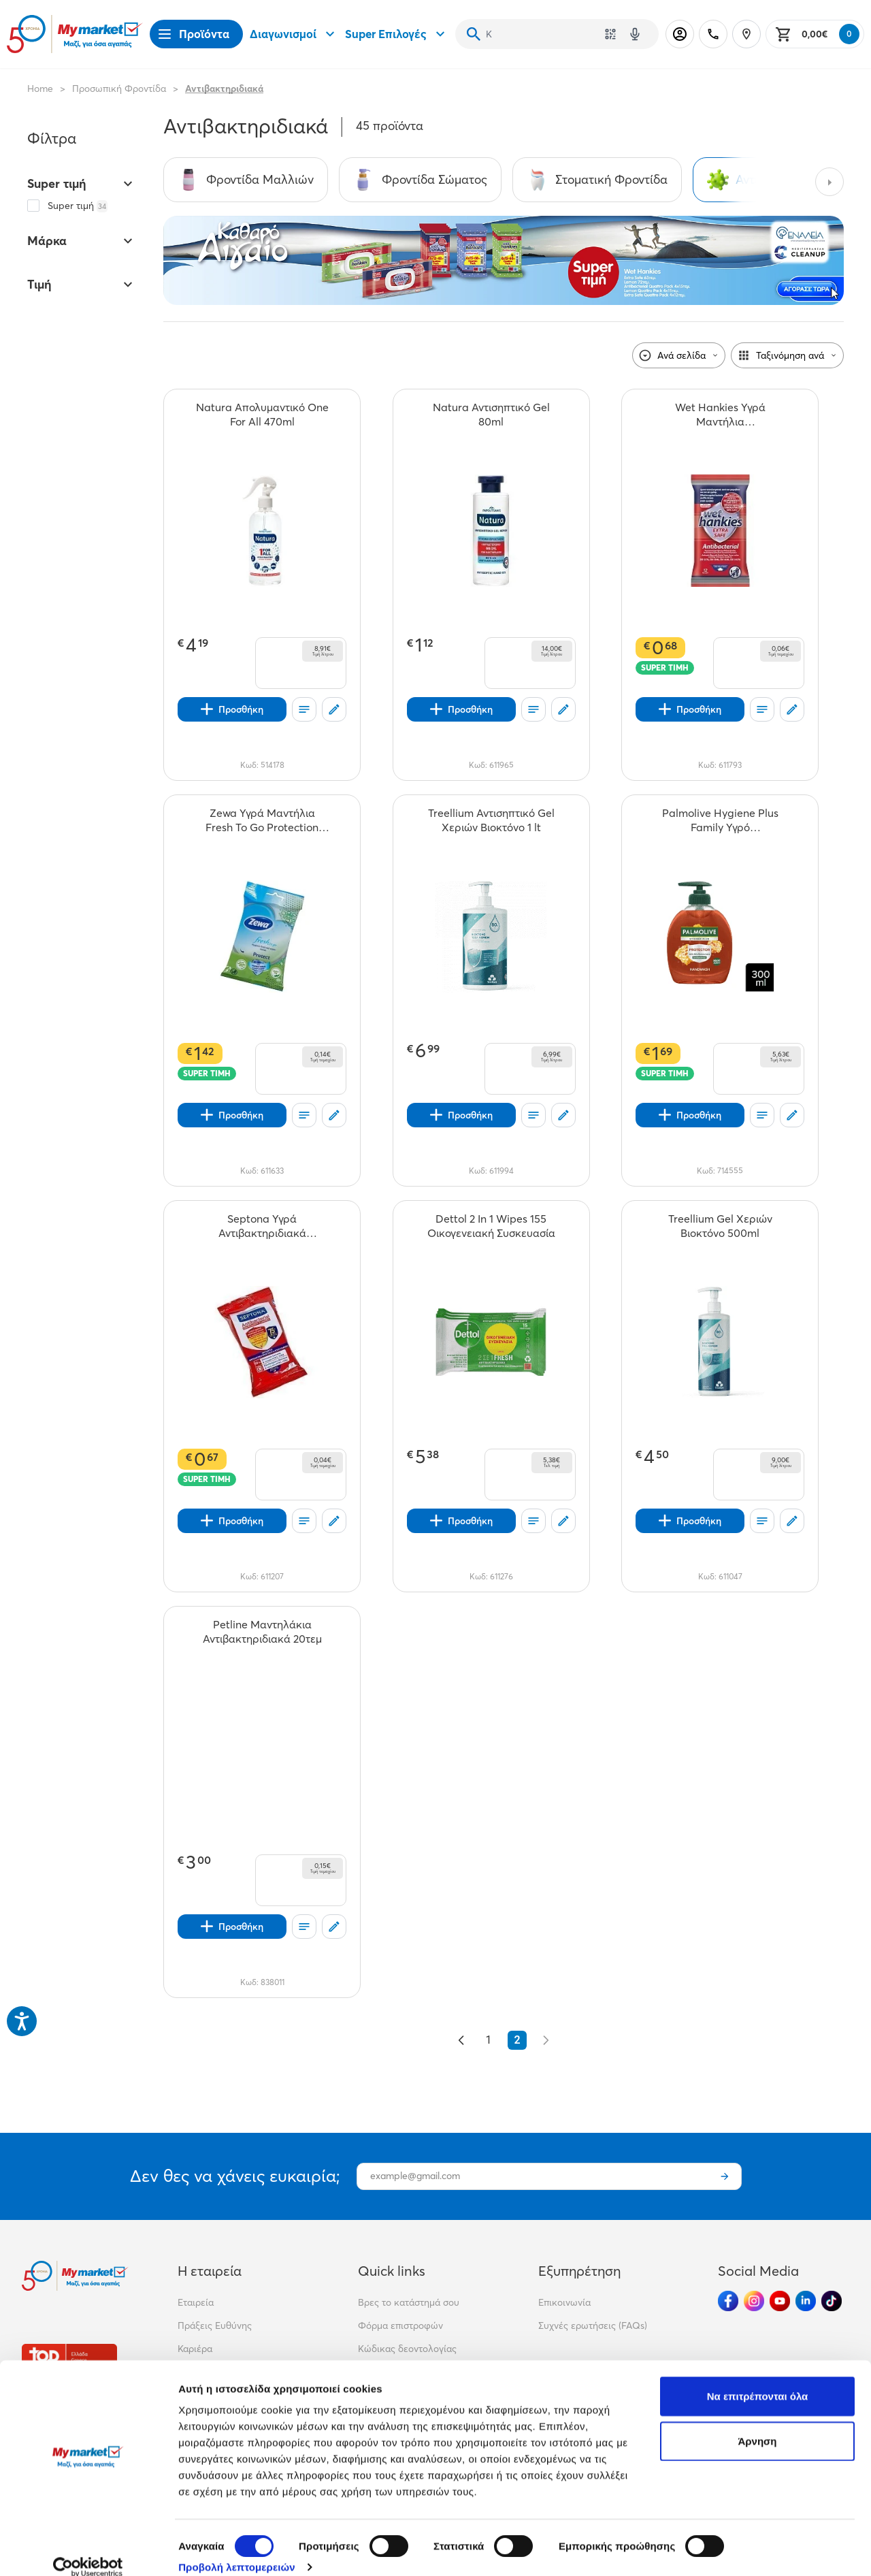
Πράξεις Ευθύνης (215, 2325)
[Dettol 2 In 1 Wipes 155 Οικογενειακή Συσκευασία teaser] (491, 1226)
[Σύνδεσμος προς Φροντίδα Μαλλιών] (245, 179)
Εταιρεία (196, 2302)
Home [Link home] (40, 88)
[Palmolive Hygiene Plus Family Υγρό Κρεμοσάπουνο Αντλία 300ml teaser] (720, 820)
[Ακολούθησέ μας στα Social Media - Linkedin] (805, 2301)
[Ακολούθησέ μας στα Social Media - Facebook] (728, 2301)
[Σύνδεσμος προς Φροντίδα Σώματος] (420, 179)
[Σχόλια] (334, 709)
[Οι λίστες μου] (304, 709)
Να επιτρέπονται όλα (757, 2378)
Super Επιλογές (396, 34)
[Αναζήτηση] (473, 34)
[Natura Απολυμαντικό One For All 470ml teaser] (262, 414)
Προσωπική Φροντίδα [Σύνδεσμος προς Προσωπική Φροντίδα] (119, 88)
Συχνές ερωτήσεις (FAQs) (592, 2325)
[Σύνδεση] (679, 34)
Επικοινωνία (564, 2302)
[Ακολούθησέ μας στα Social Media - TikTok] (831, 2301)
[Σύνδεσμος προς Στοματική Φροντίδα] (597, 179)
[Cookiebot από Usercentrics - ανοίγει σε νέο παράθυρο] (88, 2549)
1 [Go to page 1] (489, 2039)
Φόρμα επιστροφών (400, 2325)
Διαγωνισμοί (294, 34)
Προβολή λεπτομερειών (236, 2549)
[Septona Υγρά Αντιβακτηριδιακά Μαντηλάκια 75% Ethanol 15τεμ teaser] (262, 1226)
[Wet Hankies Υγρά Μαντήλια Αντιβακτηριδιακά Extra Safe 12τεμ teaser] (720, 414)
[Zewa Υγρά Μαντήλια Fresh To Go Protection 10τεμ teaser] (262, 820)
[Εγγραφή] (725, 2176)
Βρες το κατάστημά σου (408, 2302)
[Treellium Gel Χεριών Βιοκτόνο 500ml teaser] (720, 1226)
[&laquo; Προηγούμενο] (461, 2040)
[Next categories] (829, 181)
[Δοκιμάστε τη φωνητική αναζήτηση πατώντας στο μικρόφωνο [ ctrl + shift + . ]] (635, 34)
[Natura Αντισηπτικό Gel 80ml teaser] (491, 414)
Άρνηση (757, 2423)
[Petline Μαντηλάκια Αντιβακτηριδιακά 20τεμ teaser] (262, 1631)
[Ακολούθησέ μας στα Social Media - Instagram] (754, 2301)
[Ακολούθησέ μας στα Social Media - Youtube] (780, 2301)
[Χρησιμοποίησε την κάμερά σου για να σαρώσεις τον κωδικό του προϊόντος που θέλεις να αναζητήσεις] (610, 34)
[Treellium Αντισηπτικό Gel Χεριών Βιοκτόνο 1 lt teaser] (491, 820)
